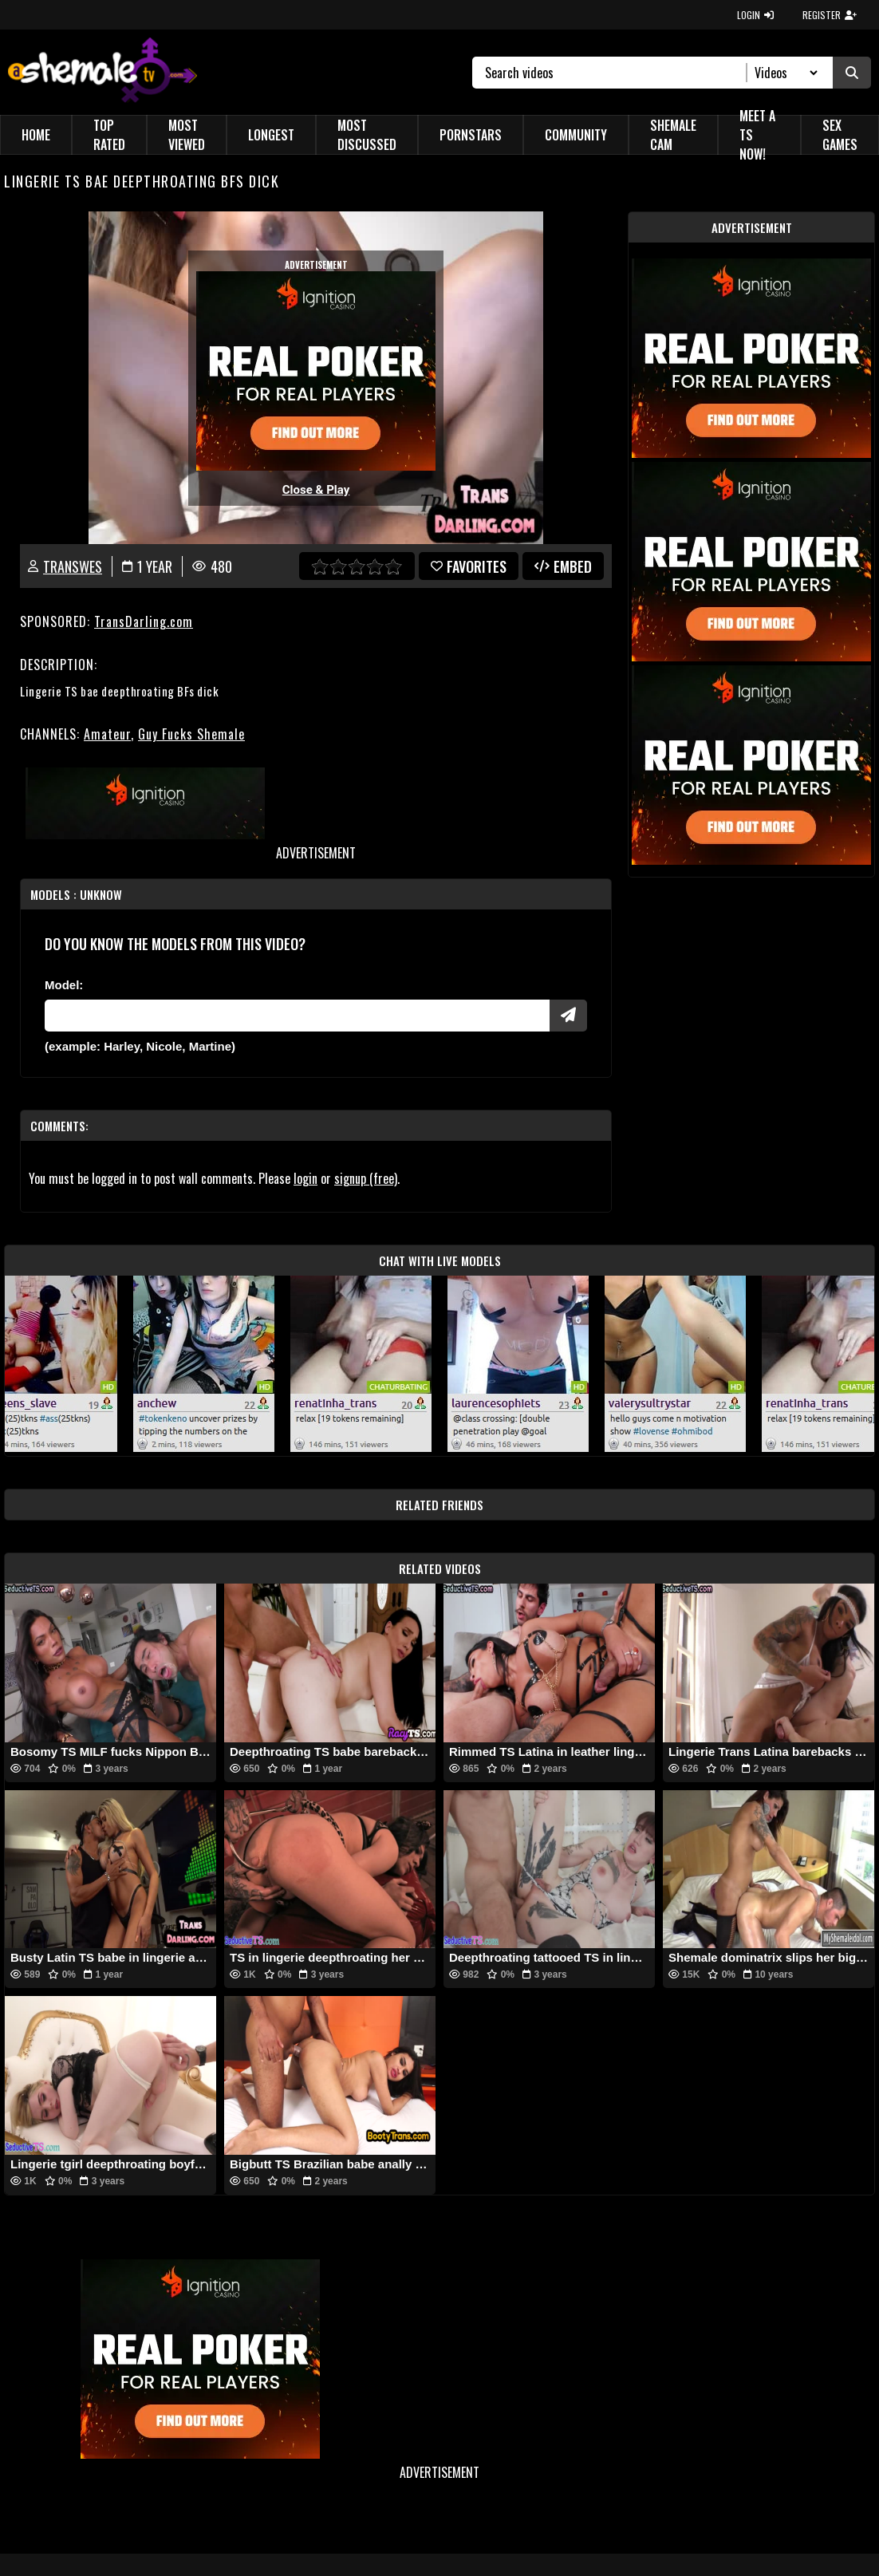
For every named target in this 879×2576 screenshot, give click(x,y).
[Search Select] (783, 72)
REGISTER (829, 15)
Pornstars (471, 134)
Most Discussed (366, 135)
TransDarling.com (143, 621)
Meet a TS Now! (757, 135)
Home (36, 134)
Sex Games (839, 135)
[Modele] (297, 1016)
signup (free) (365, 1178)
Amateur (107, 734)
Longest (271, 134)
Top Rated (109, 135)
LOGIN (755, 15)
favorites (469, 566)
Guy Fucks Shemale (191, 734)
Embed (563, 566)
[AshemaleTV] (102, 72)
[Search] (616, 72)
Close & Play (316, 490)
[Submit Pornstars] (568, 1016)
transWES (72, 566)
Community (576, 134)
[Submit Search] (852, 73)
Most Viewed (186, 135)
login (305, 1178)
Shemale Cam (673, 135)
